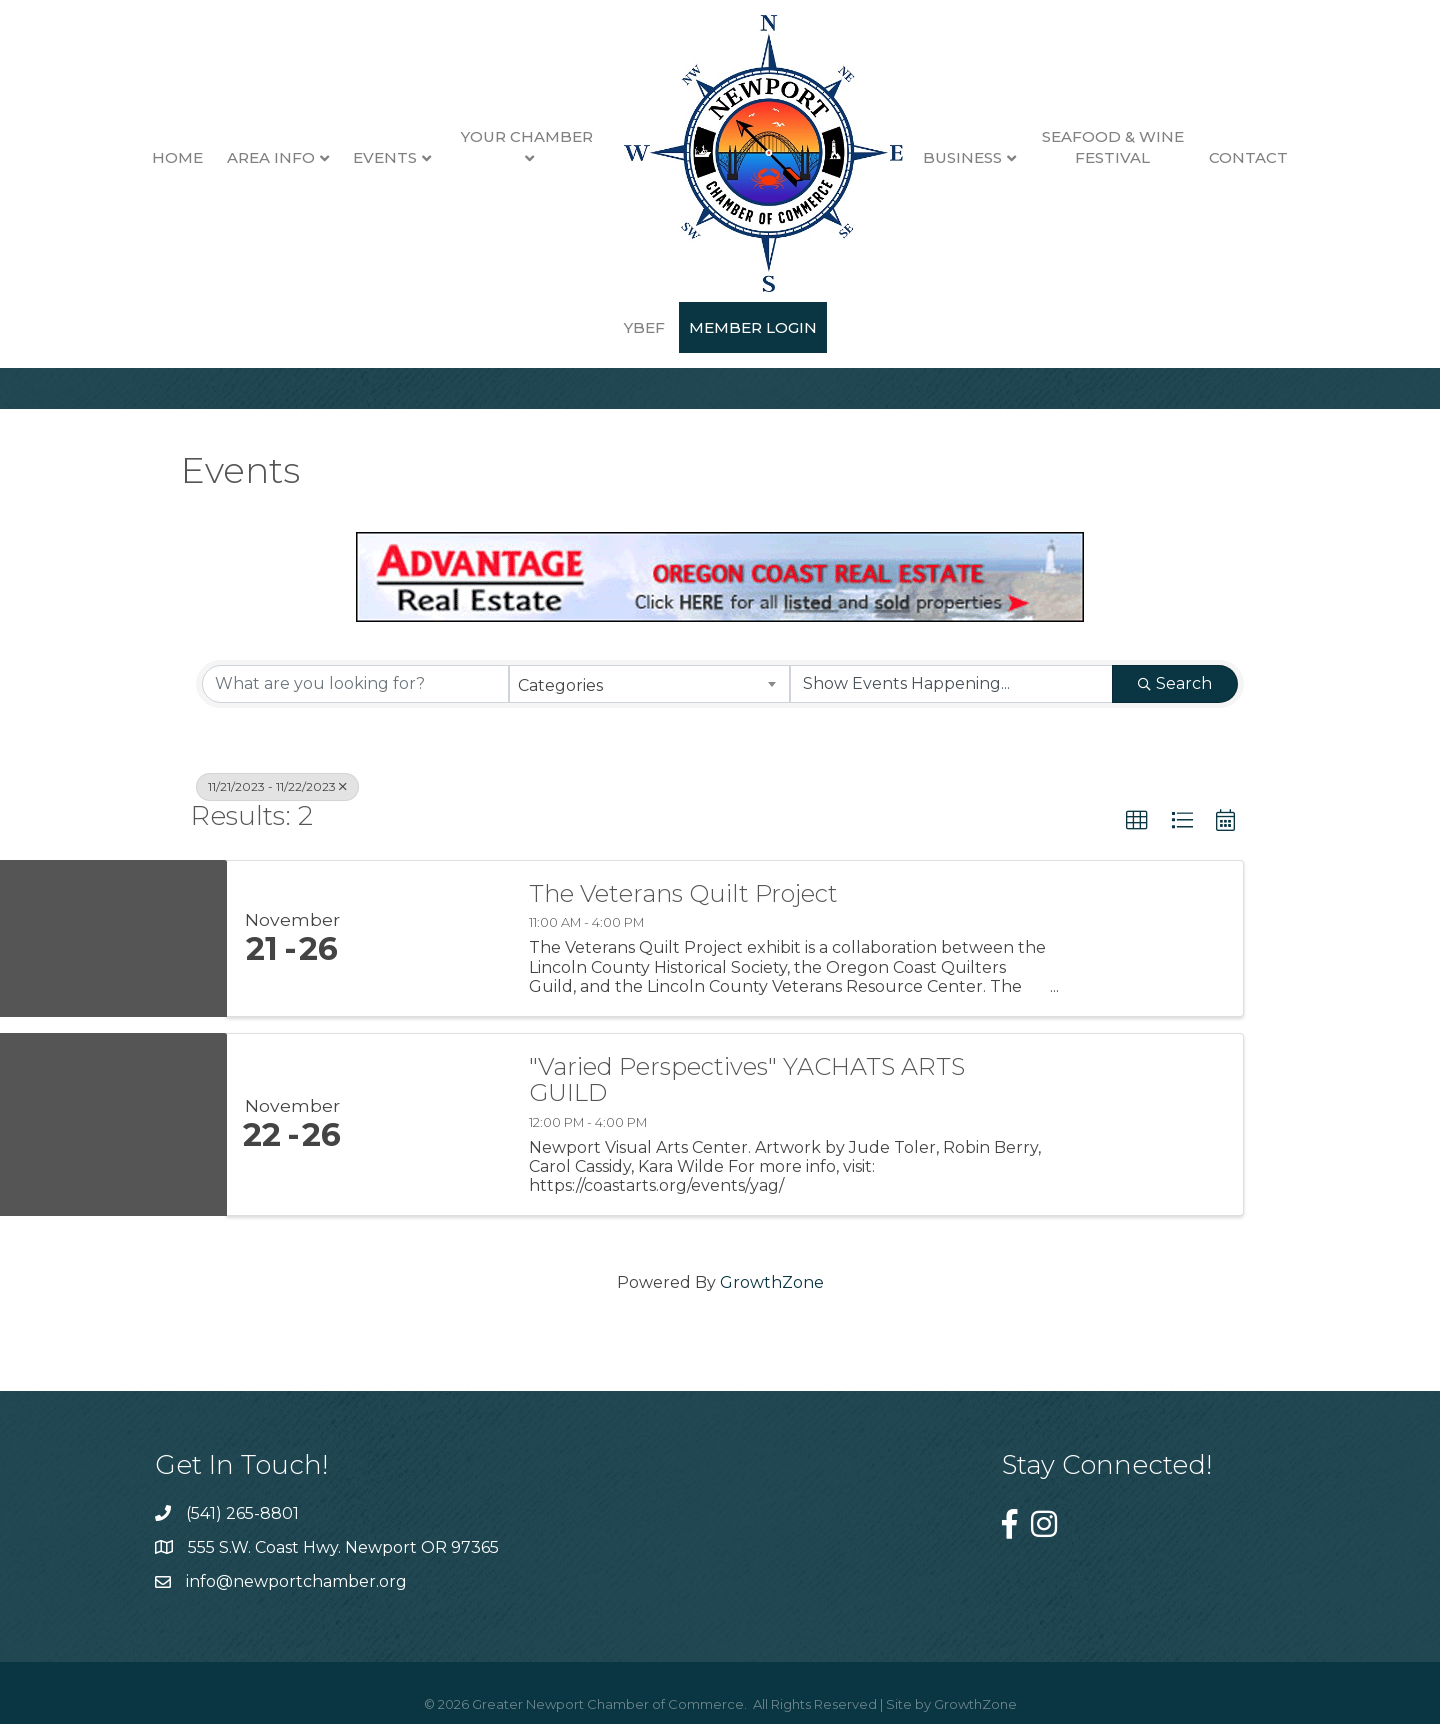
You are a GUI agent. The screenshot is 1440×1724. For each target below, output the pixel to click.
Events (352, 157)
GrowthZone (772, 1282)
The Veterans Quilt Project (683, 894)
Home (144, 157)
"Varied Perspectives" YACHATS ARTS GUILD (747, 1080)
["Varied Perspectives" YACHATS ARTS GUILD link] (433, 1124)
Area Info (238, 157)
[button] (1137, 821)
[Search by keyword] (355, 684)
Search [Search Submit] (1175, 683)
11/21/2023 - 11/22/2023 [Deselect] (277, 786)
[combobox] (649, 684)
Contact (1216, 157)
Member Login (720, 327)
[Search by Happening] (951, 684)
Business (930, 157)
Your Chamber (495, 136)
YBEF (1300, 157)
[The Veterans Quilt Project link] (433, 938)
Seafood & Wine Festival (1080, 147)
